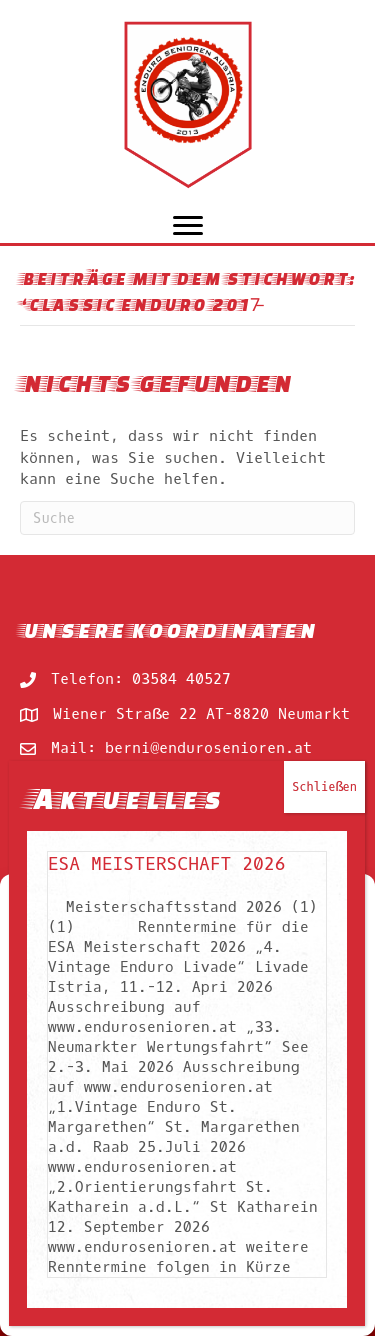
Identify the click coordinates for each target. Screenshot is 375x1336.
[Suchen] (187, 518)
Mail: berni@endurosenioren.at (181, 748)
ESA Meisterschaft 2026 (167, 864)
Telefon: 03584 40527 (141, 679)
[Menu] (188, 226)
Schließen (324, 787)
